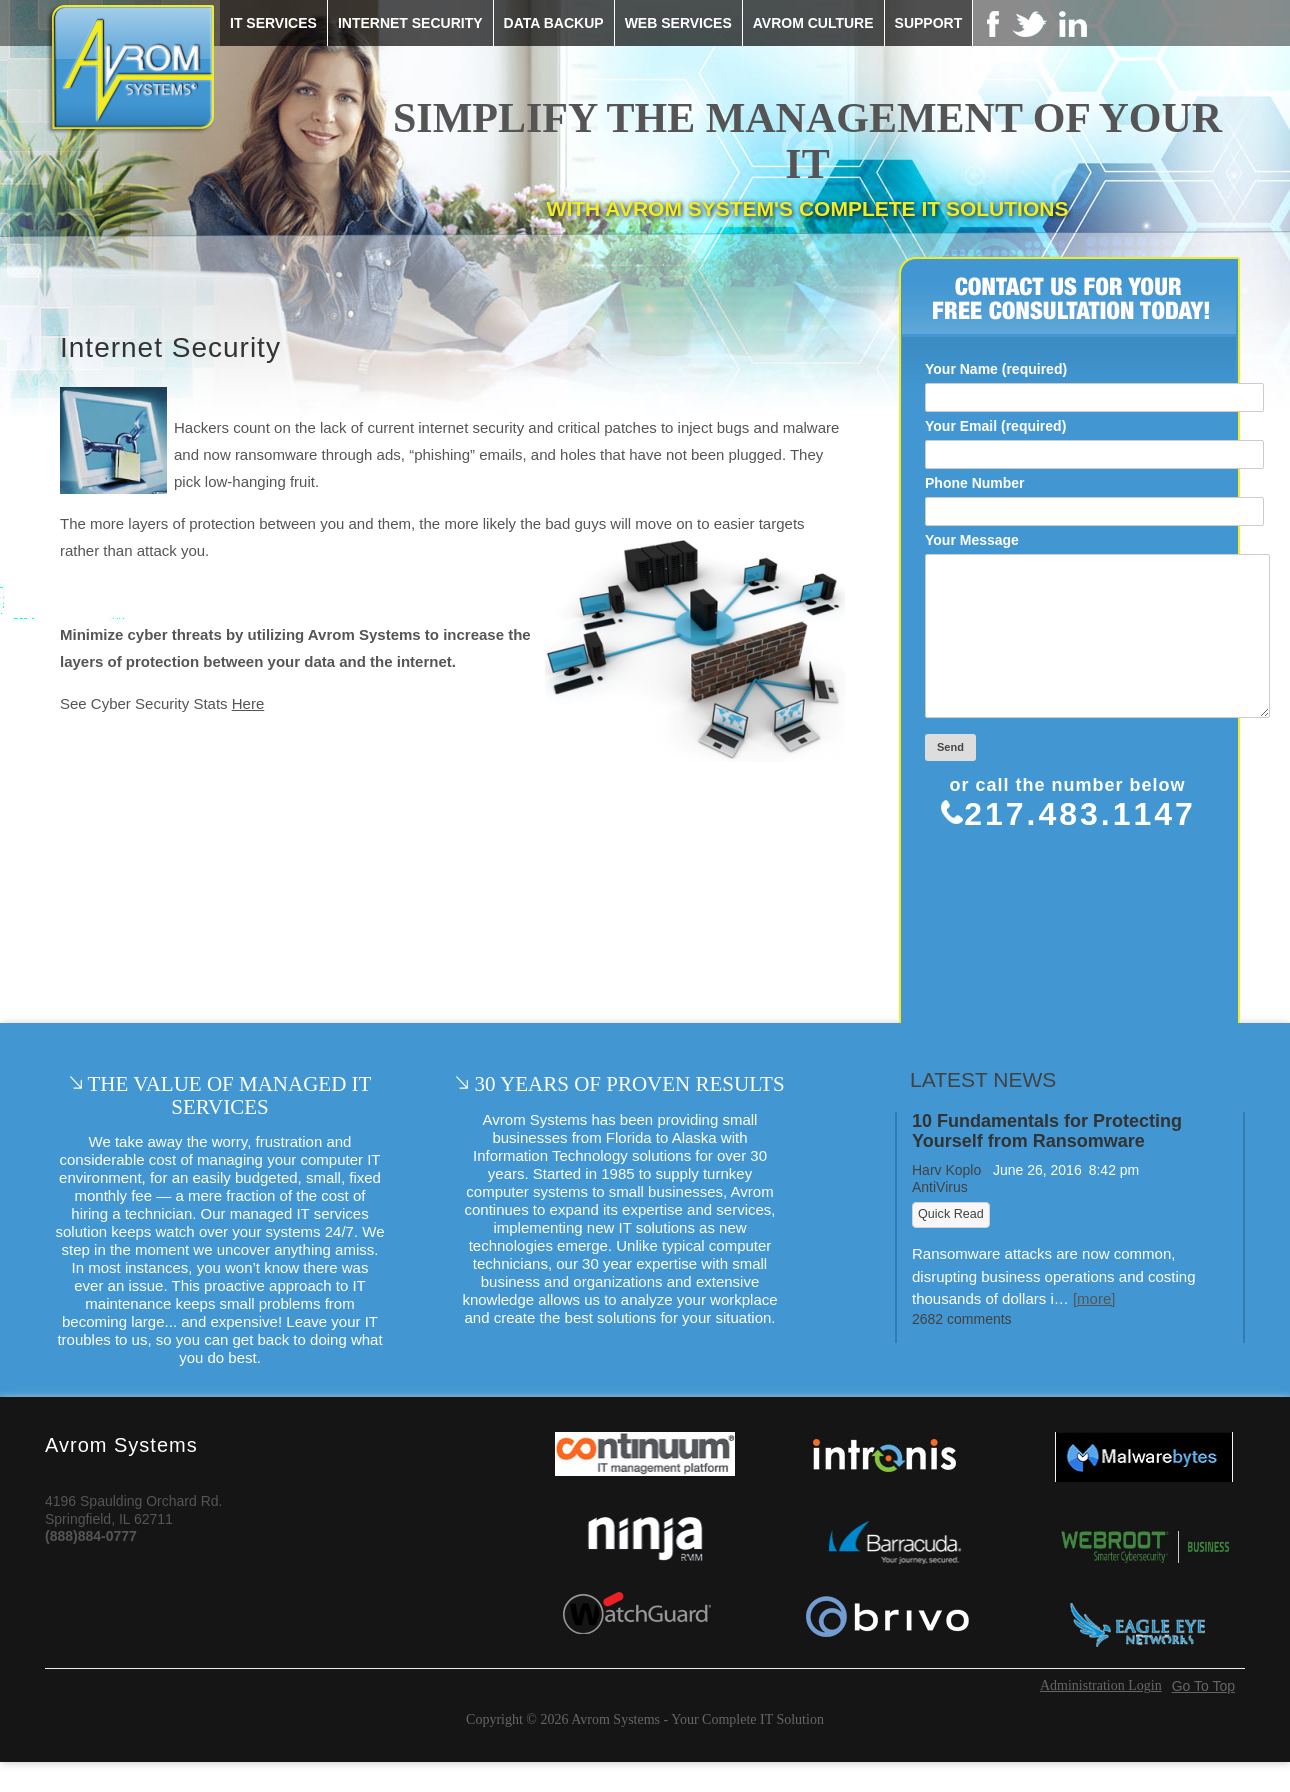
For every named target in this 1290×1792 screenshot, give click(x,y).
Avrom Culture (813, 23)
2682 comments (962, 1349)
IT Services (273, 23)
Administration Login (1101, 1716)
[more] (1094, 1328)
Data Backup (554, 23)
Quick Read (951, 1244)
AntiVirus (940, 1217)
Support (929, 23)
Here (248, 703)
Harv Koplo (946, 1200)
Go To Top (1203, 1716)
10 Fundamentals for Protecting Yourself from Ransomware (1047, 1161)
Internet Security (410, 23)
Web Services (678, 23)
